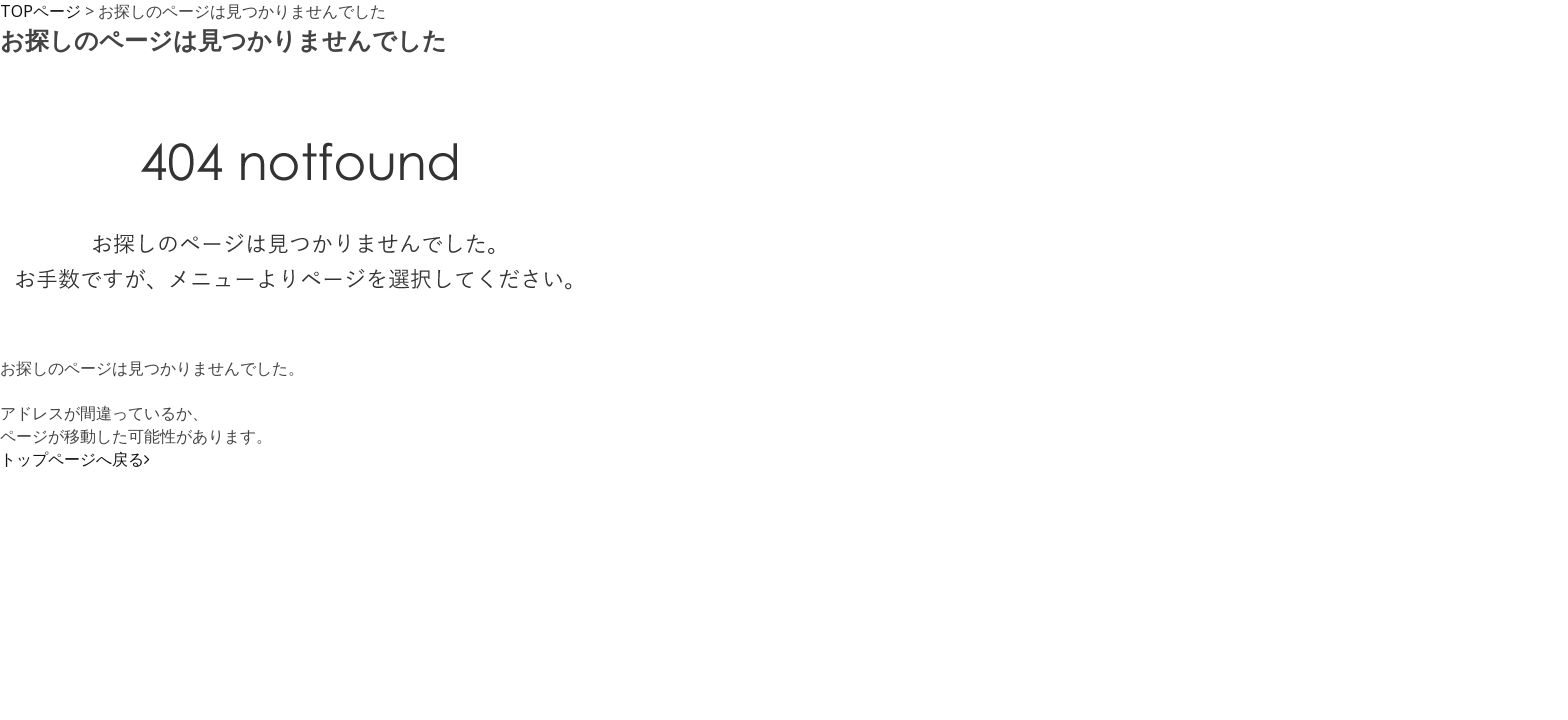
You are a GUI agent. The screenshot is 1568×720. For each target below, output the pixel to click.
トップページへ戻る (75, 459)
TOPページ (40, 11)
